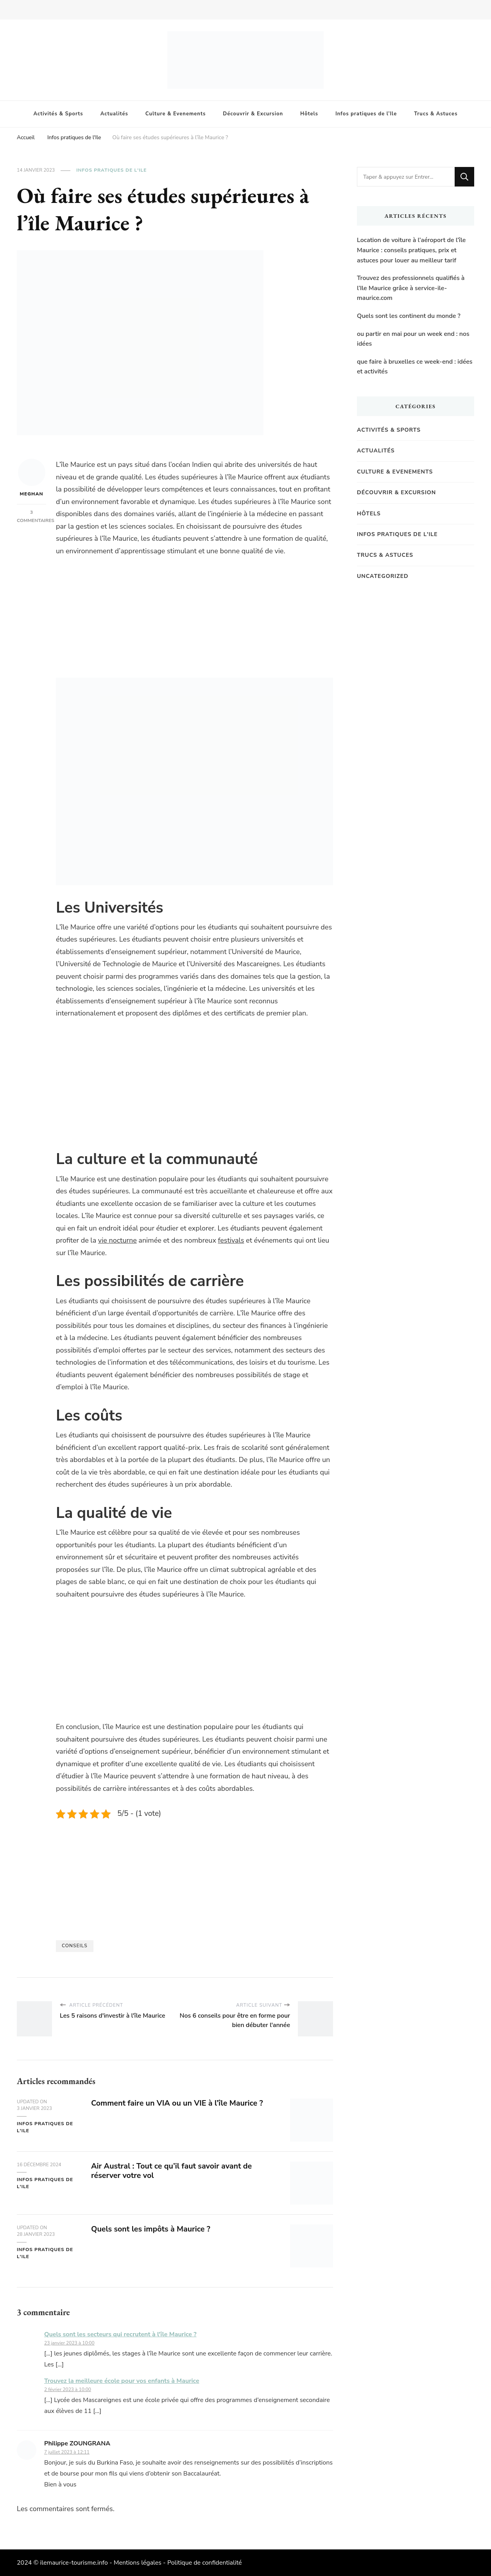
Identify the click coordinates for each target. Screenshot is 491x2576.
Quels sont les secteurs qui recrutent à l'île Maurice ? (120, 2334)
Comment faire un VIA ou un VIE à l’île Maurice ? (178, 2103)
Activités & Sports (58, 113)
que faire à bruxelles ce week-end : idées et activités (415, 366)
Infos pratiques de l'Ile (111, 170)
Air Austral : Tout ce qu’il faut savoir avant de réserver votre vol (173, 2171)
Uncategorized (383, 576)
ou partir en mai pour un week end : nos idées (413, 339)
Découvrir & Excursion (253, 113)
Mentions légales (137, 2562)
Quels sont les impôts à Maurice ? (152, 2229)
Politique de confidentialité (204, 2562)
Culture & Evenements (175, 113)
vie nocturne (117, 1240)
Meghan (31, 478)
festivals (231, 1240)
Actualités (114, 113)
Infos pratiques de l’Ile (366, 113)
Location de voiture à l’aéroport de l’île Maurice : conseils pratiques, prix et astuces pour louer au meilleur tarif (411, 250)
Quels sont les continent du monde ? (409, 316)
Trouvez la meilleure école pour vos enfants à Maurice (121, 2381)
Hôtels (309, 113)
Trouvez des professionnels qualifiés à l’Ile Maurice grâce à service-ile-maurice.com (410, 288)
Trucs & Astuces (435, 113)
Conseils (75, 1946)
